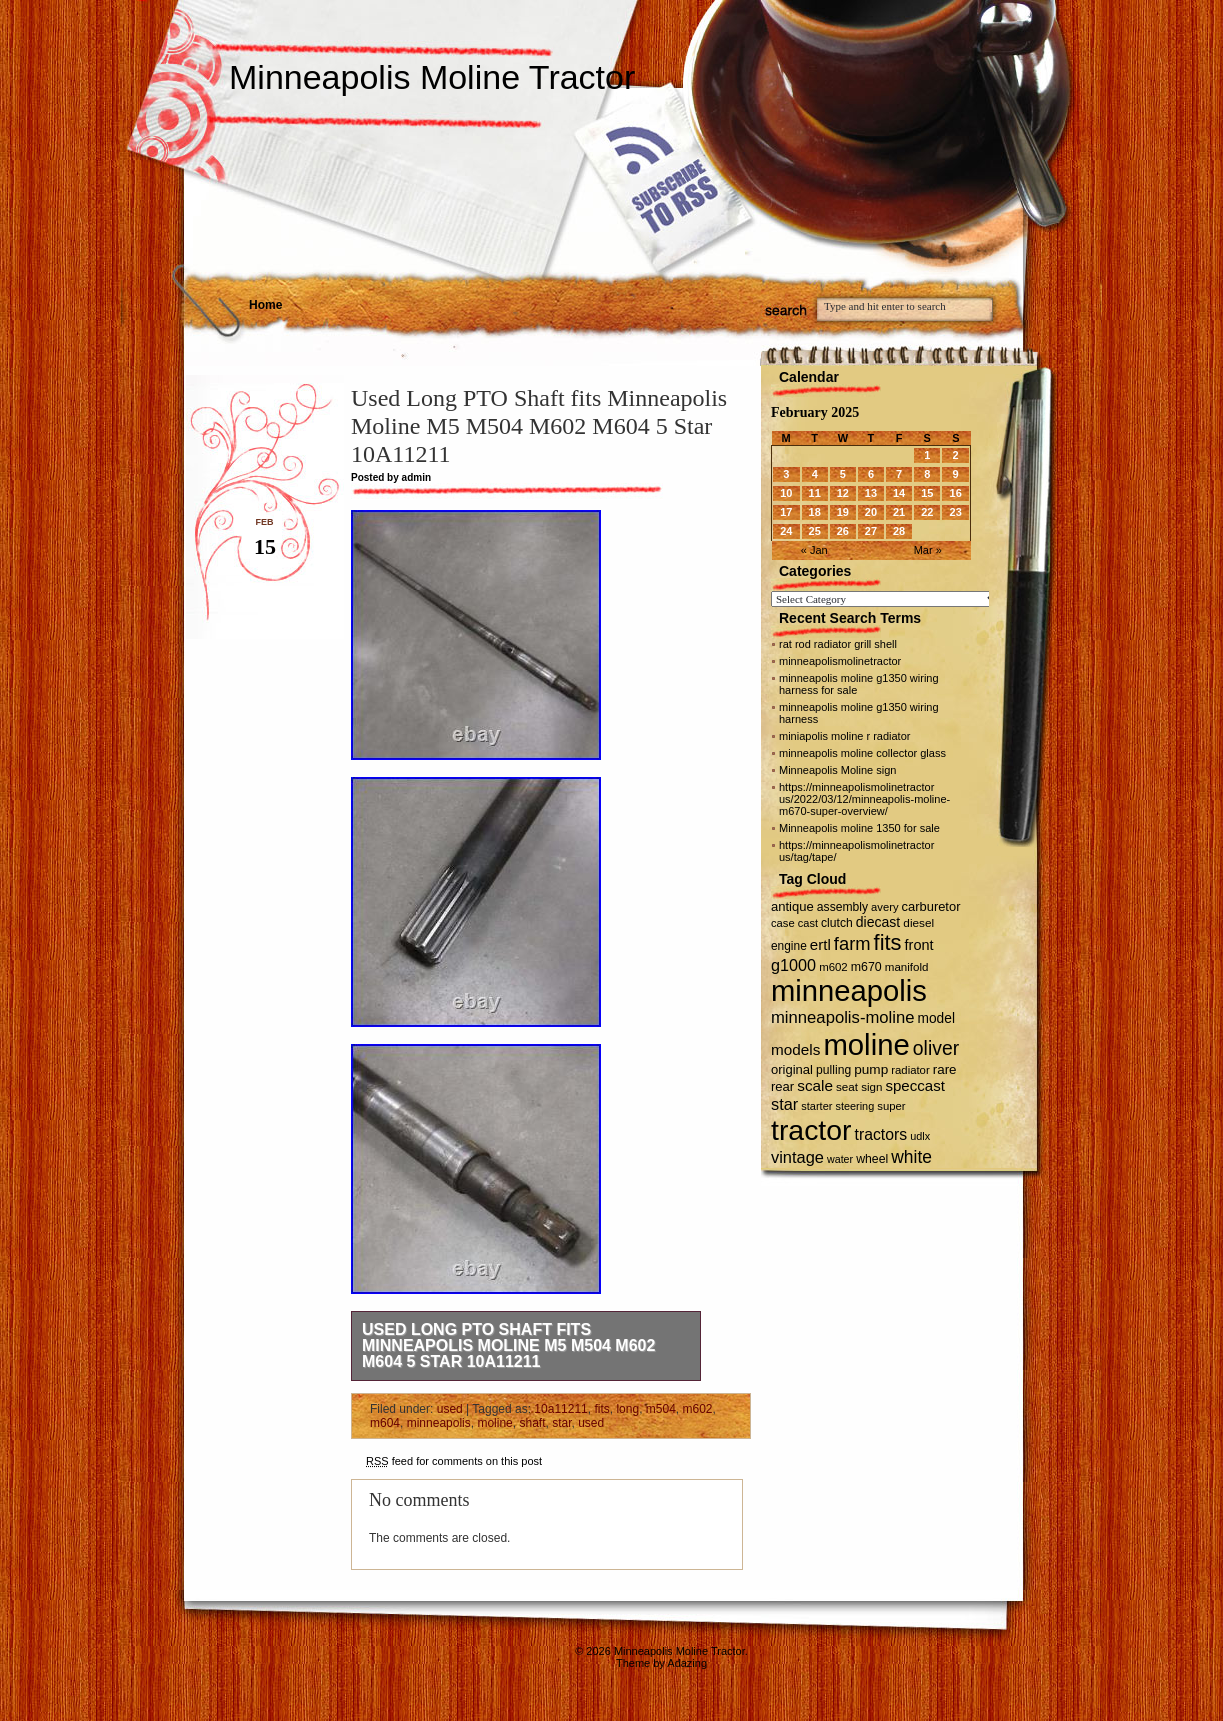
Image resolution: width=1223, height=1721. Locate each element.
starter (816, 1106)
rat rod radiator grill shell (838, 644)
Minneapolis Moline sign (837, 770)
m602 (698, 1409)
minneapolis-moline (843, 1017)
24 (786, 531)
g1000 (793, 965)
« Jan (814, 550)
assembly (842, 907)
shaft (532, 1423)
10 (786, 493)
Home (265, 305)
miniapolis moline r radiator (844, 736)
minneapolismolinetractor (840, 661)
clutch (837, 923)
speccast (914, 1085)
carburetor (931, 906)
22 (927, 512)
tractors (881, 1134)
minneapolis (439, 1423)
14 (899, 493)
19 (843, 512)
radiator (910, 1070)
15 (927, 493)
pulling (833, 1070)
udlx (920, 1136)
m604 (385, 1423)
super (891, 1106)
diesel (918, 922)
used (450, 1409)
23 (956, 512)
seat (847, 1086)
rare (945, 1069)
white (911, 1157)
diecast (878, 922)
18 (815, 512)
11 (815, 493)
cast (808, 923)
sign (871, 1087)
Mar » (928, 550)
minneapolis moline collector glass (862, 753)
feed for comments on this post (454, 1461)
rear (782, 1086)
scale (815, 1085)
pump (871, 1069)
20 (871, 512)
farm (852, 943)
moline (494, 1423)
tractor (811, 1130)
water (840, 1159)
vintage (797, 1157)
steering (855, 1106)
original (792, 1069)
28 (899, 531)
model (936, 1018)
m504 (661, 1409)
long (627, 1409)
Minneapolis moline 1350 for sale (859, 828)
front (919, 945)
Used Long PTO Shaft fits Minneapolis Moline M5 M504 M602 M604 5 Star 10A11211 (508, 1345)
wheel (872, 1159)
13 (871, 493)
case (783, 923)
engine (789, 946)
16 (956, 493)
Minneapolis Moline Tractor (432, 77)
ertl (820, 944)
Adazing (687, 1663)
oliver (936, 1048)
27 (871, 531)
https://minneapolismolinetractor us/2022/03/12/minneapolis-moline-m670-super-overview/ (864, 799)
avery (884, 907)
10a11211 (560, 1409)
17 (786, 512)
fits (601, 1409)
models (795, 1049)
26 (843, 531)
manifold (907, 967)
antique (792, 906)
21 (899, 512)
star (561, 1423)
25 (815, 531)
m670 (866, 967)
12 (843, 493)
